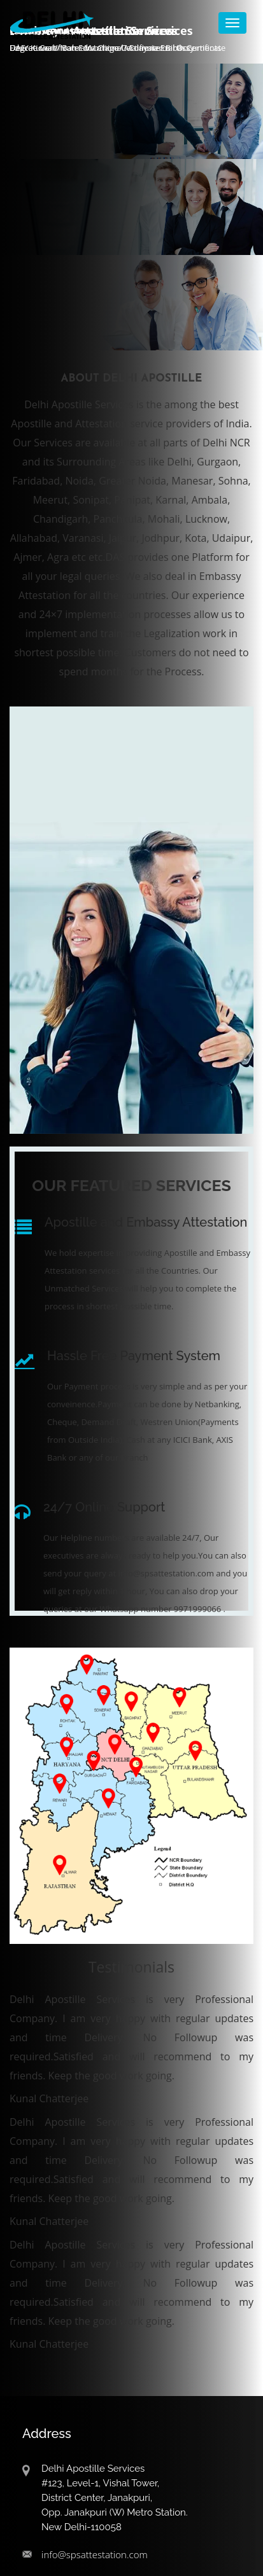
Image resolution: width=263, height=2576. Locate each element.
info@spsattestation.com (94, 2554)
